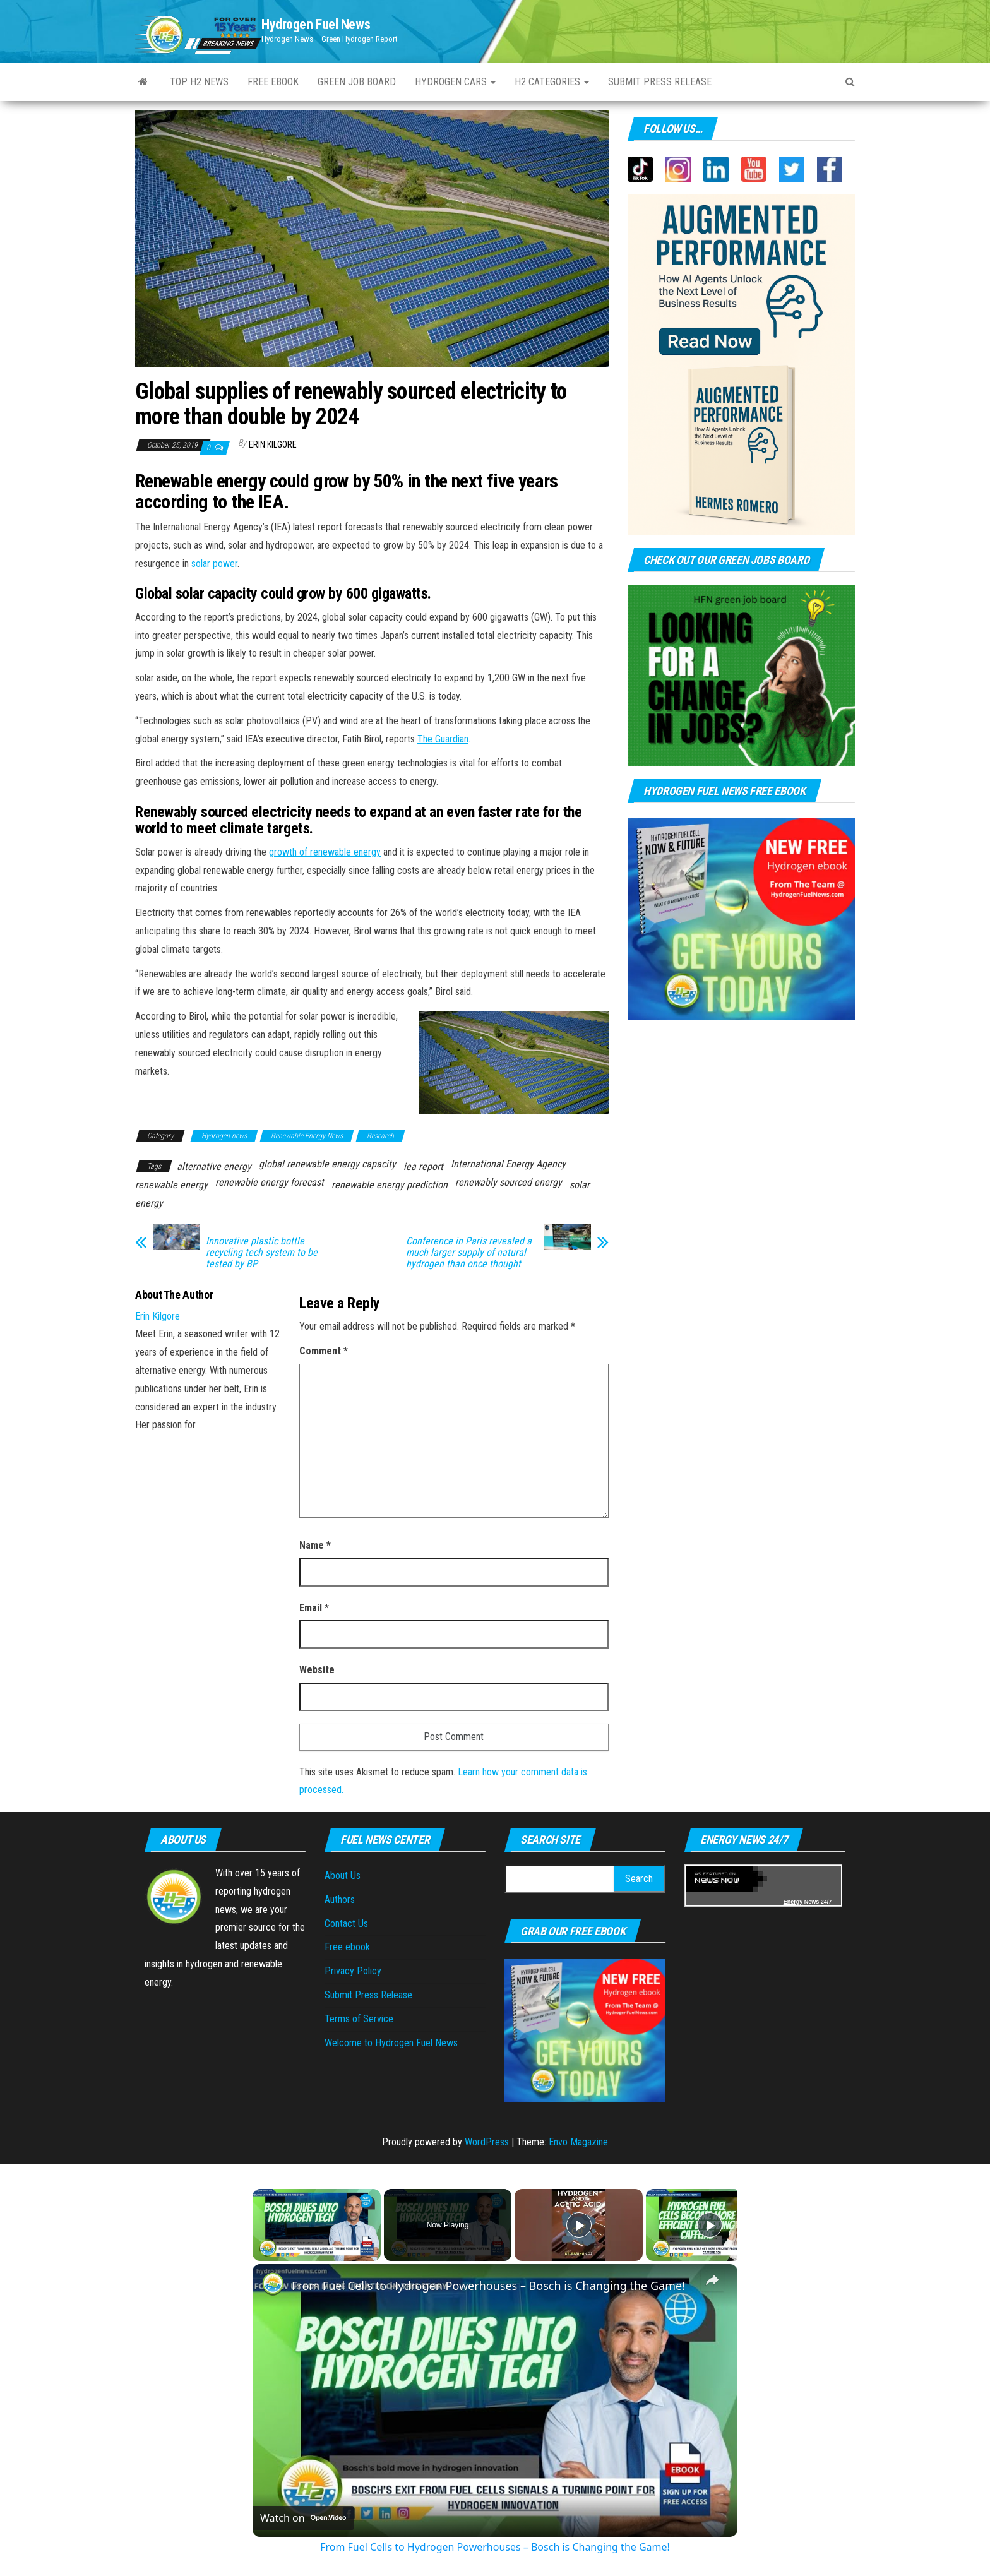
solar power (214, 563)
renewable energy (171, 1185)
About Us (343, 1875)
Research (380, 1135)
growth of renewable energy (325, 852)
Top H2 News (199, 82)
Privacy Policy (353, 1971)
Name (315, 1545)
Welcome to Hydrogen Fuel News (391, 2043)
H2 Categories (552, 82)
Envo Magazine (578, 2142)
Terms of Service (359, 2019)
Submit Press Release (368, 1995)
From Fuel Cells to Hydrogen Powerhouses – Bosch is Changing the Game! (488, 2285)
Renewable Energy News (307, 1135)
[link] (272, 2284)
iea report (423, 1166)
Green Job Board (357, 82)
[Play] (579, 2225)
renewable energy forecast (269, 1182)
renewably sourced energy (508, 1182)
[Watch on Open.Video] (303, 2518)
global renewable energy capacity (327, 1164)
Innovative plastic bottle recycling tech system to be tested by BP (262, 1253)
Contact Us (346, 1923)
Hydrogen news (224, 1135)
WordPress (487, 2142)
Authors (340, 1899)
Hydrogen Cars (455, 82)
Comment (323, 1351)
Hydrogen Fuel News (315, 24)
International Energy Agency (508, 1164)
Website (317, 1670)
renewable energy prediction (389, 1185)
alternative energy (214, 1166)
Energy (793, 1902)
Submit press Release (660, 82)
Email (314, 1608)
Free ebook (273, 82)
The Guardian (442, 739)
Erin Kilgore (273, 444)
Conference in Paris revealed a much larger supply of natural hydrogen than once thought (469, 1253)
